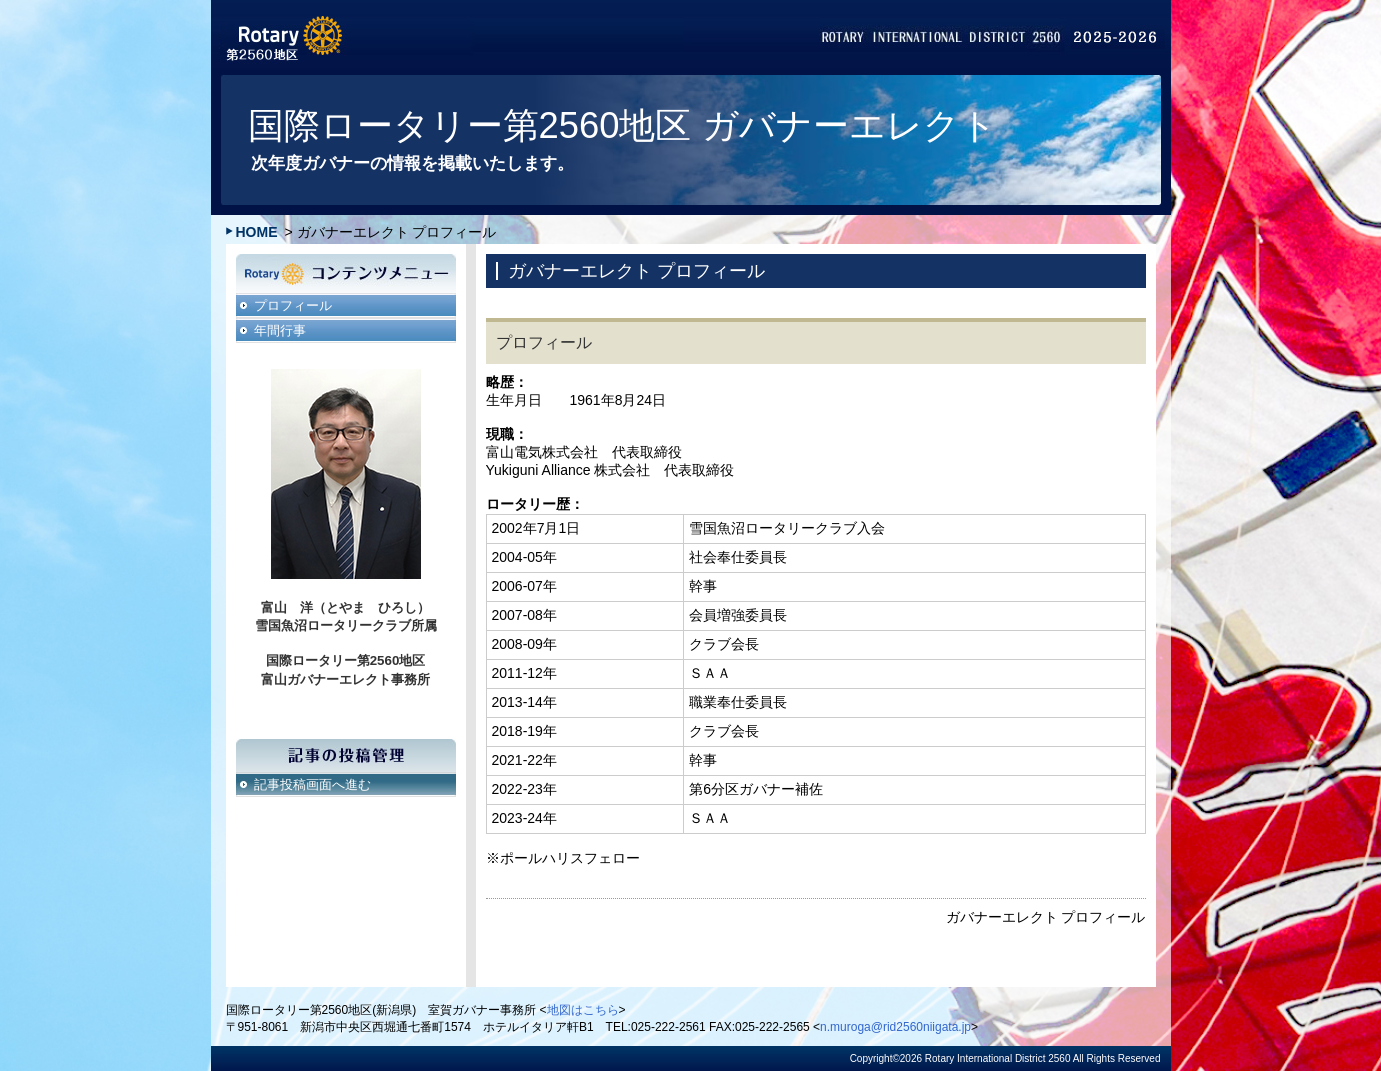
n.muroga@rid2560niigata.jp (895, 1027)
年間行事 (280, 330)
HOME (257, 232)
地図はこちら (583, 1010)
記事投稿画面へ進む (312, 784)
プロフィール (293, 305)
